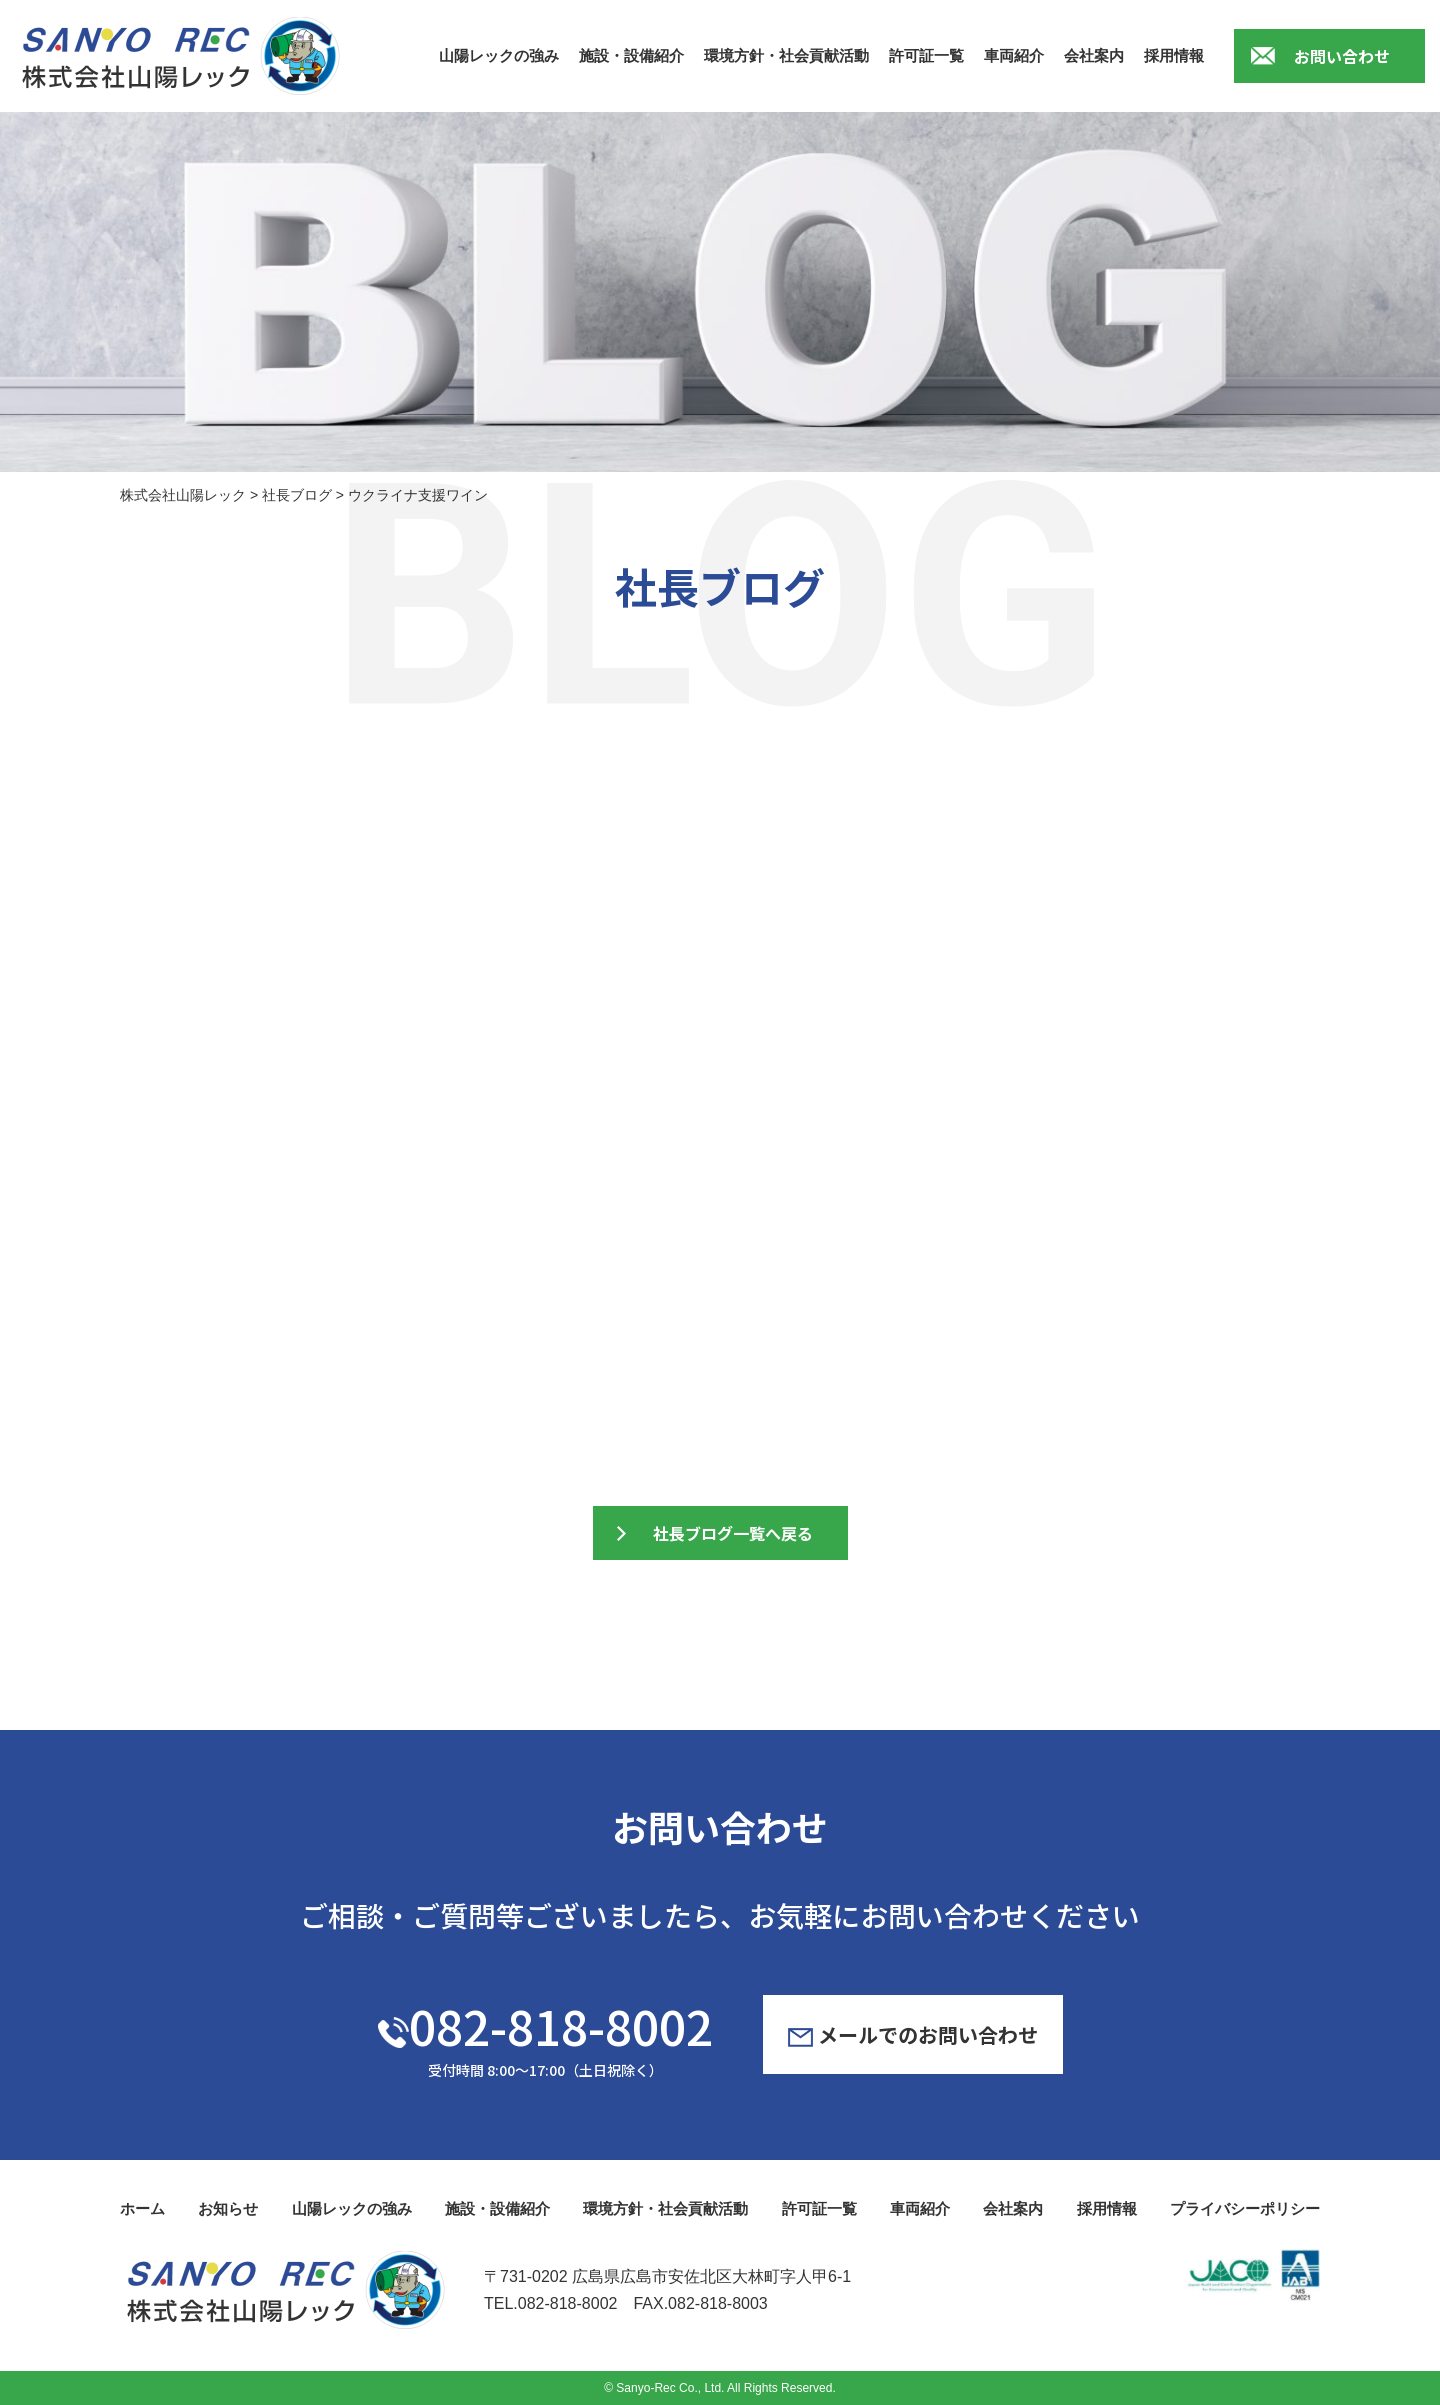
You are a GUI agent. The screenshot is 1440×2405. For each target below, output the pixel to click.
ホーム (142, 2208)
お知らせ (228, 2208)
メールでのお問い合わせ (913, 2034)
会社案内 (1094, 55)
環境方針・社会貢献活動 (786, 55)
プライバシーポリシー (1245, 2208)
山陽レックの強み (499, 55)
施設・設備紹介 (631, 55)
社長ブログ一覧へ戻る (733, 1533)
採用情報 (1174, 55)
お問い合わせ (1342, 56)
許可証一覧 (926, 55)
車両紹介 (1014, 55)
